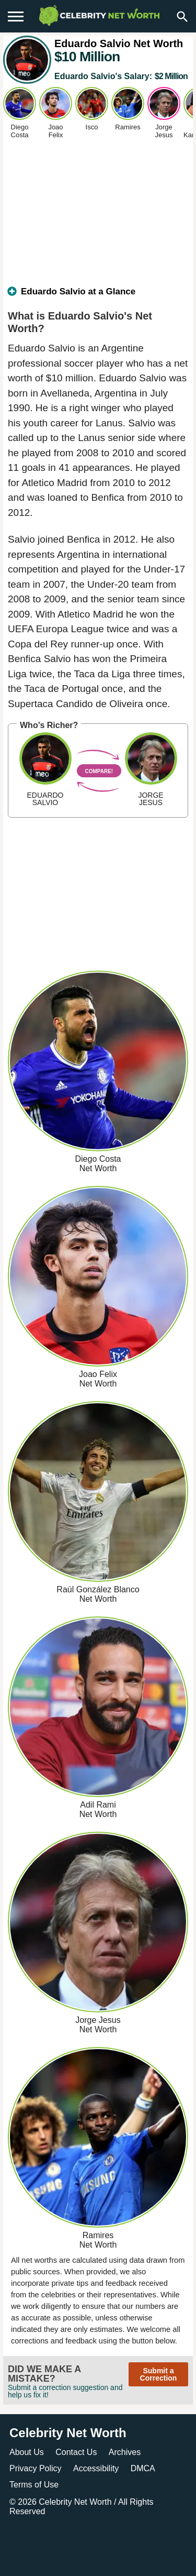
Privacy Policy (35, 2468)
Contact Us (76, 2452)
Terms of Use (34, 2484)
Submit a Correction (158, 2374)
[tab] (98, 296)
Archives (125, 2452)
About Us (26, 2452)
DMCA (143, 2468)
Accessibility (96, 2468)
